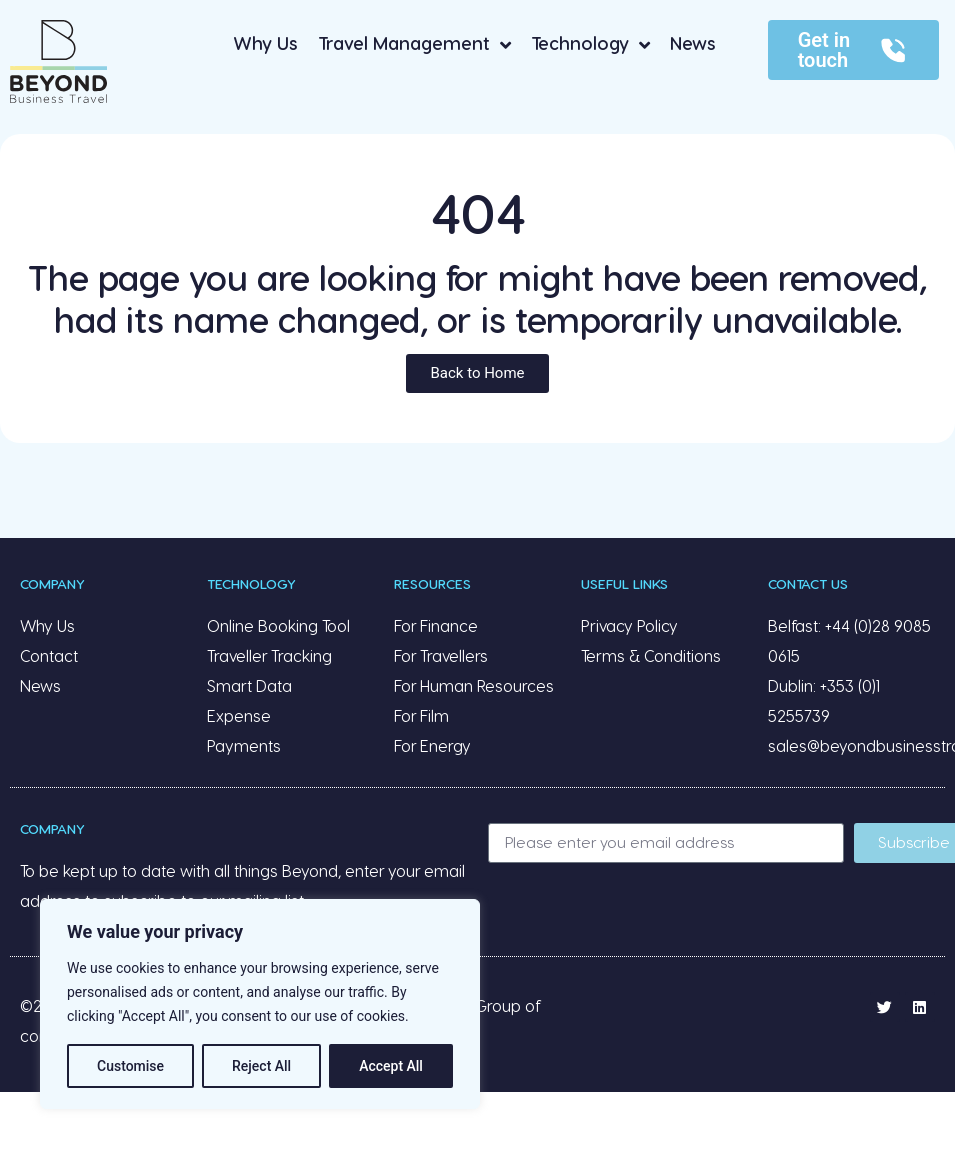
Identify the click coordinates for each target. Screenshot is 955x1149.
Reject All (261, 1066)
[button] (477, 373)
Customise (130, 1066)
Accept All (391, 1066)
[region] (260, 1004)
